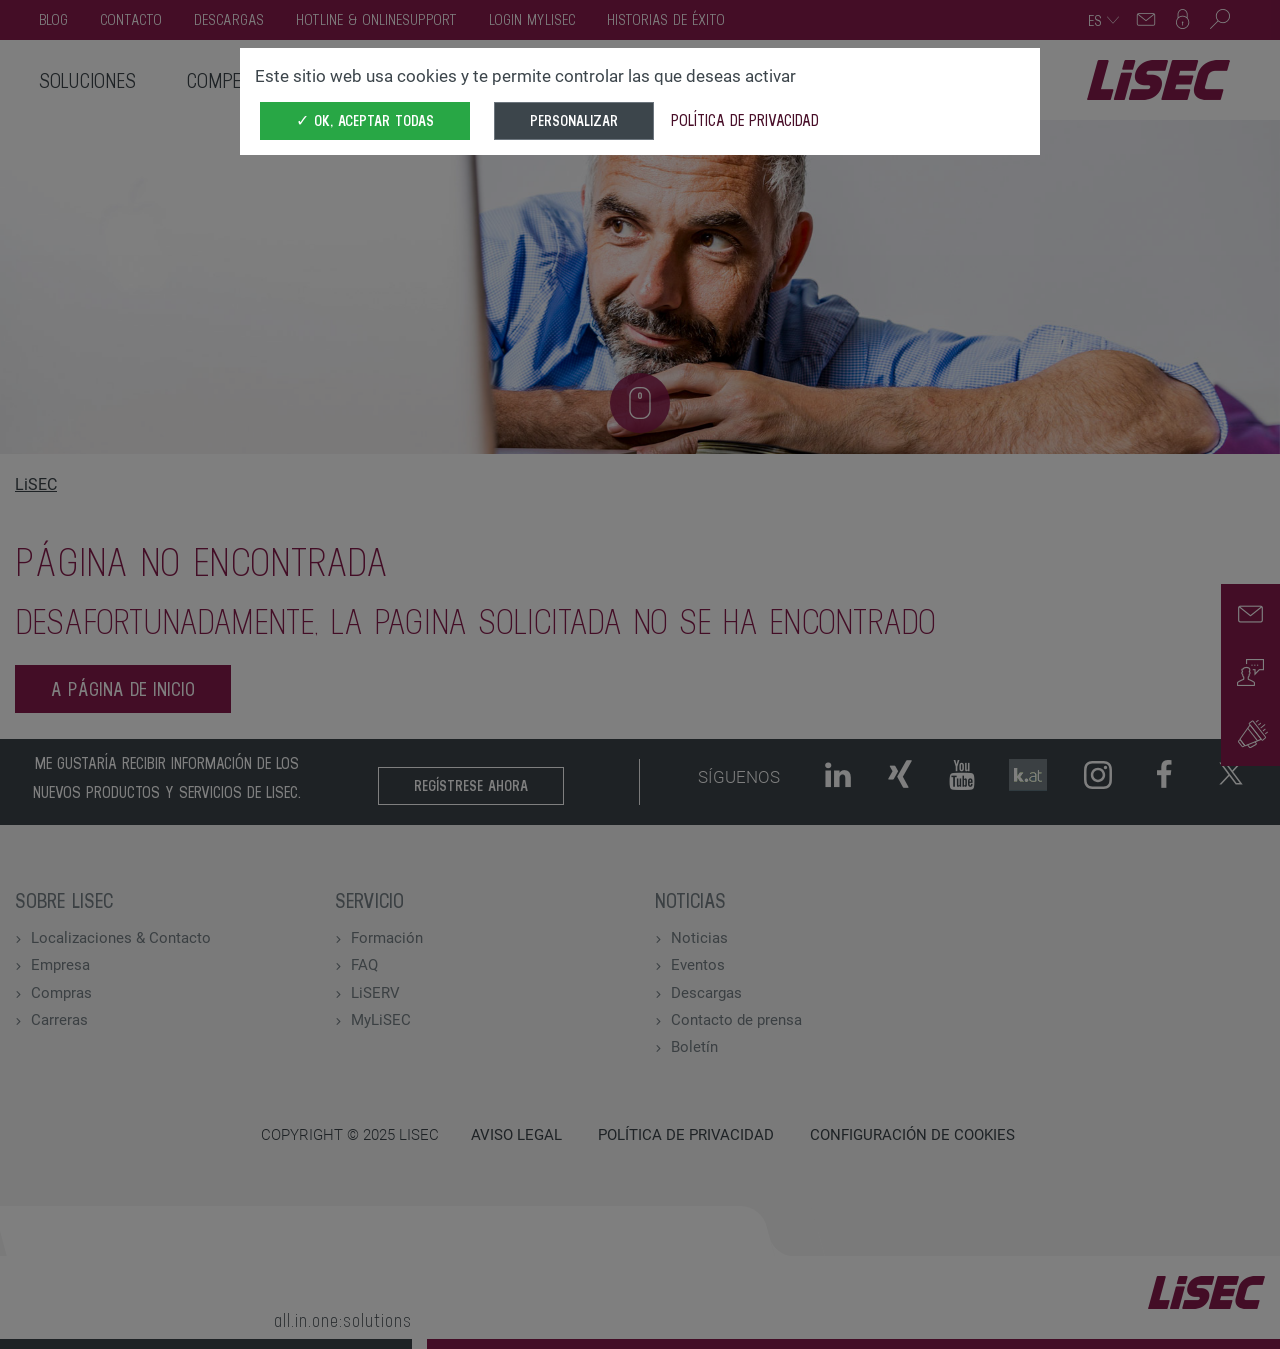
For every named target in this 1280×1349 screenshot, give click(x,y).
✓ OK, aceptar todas (365, 120)
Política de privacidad (745, 120)
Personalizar (574, 120)
